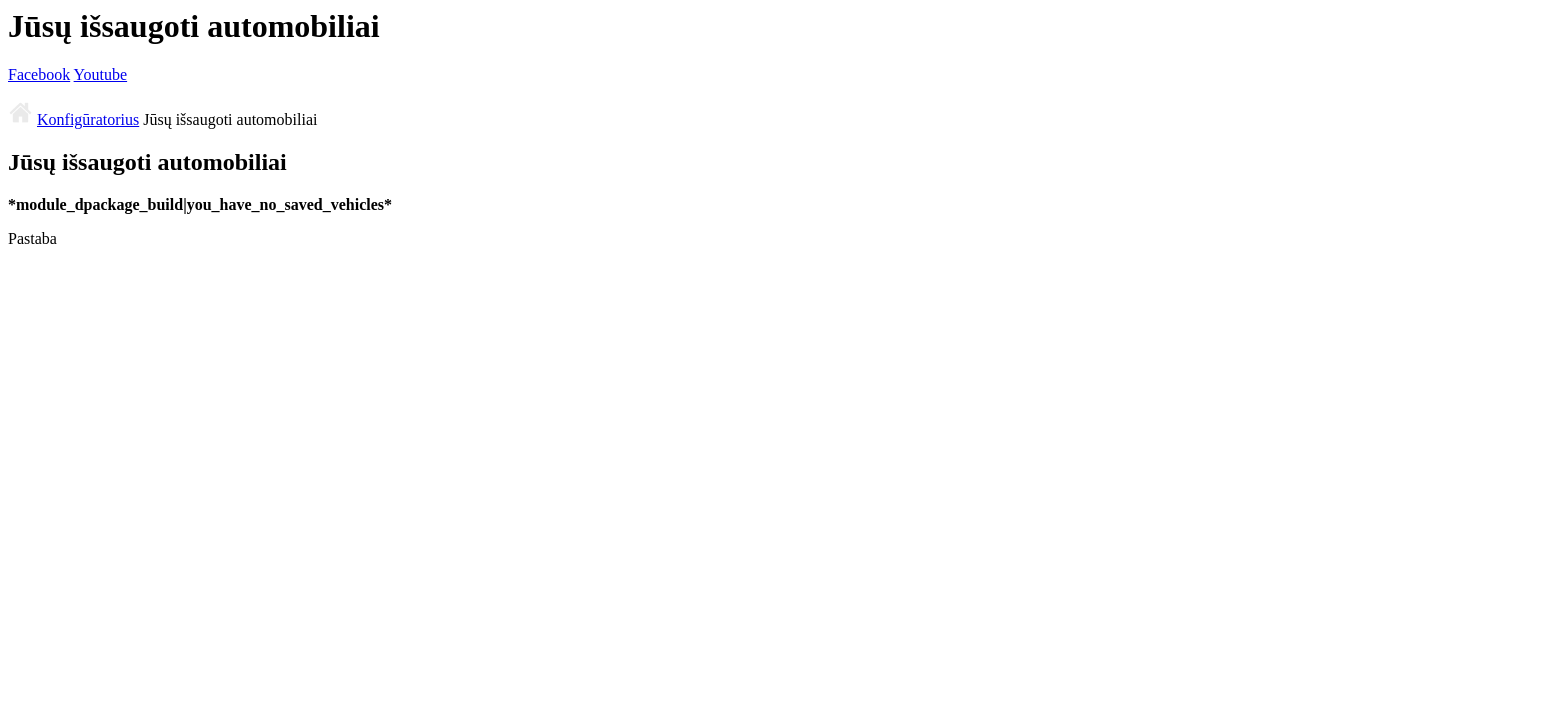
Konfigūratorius (88, 119)
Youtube (101, 74)
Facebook (39, 74)
